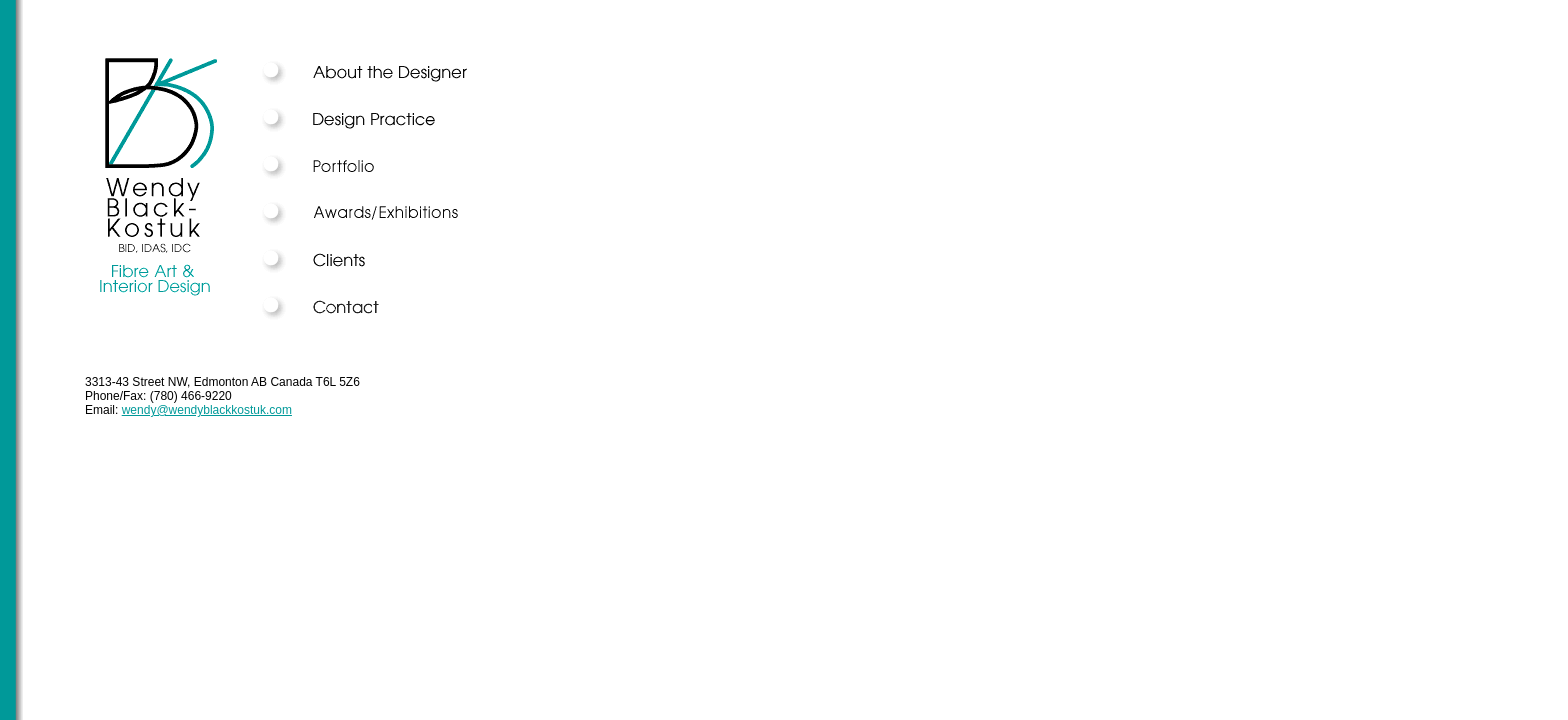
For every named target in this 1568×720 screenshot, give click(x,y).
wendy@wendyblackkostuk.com (207, 410)
